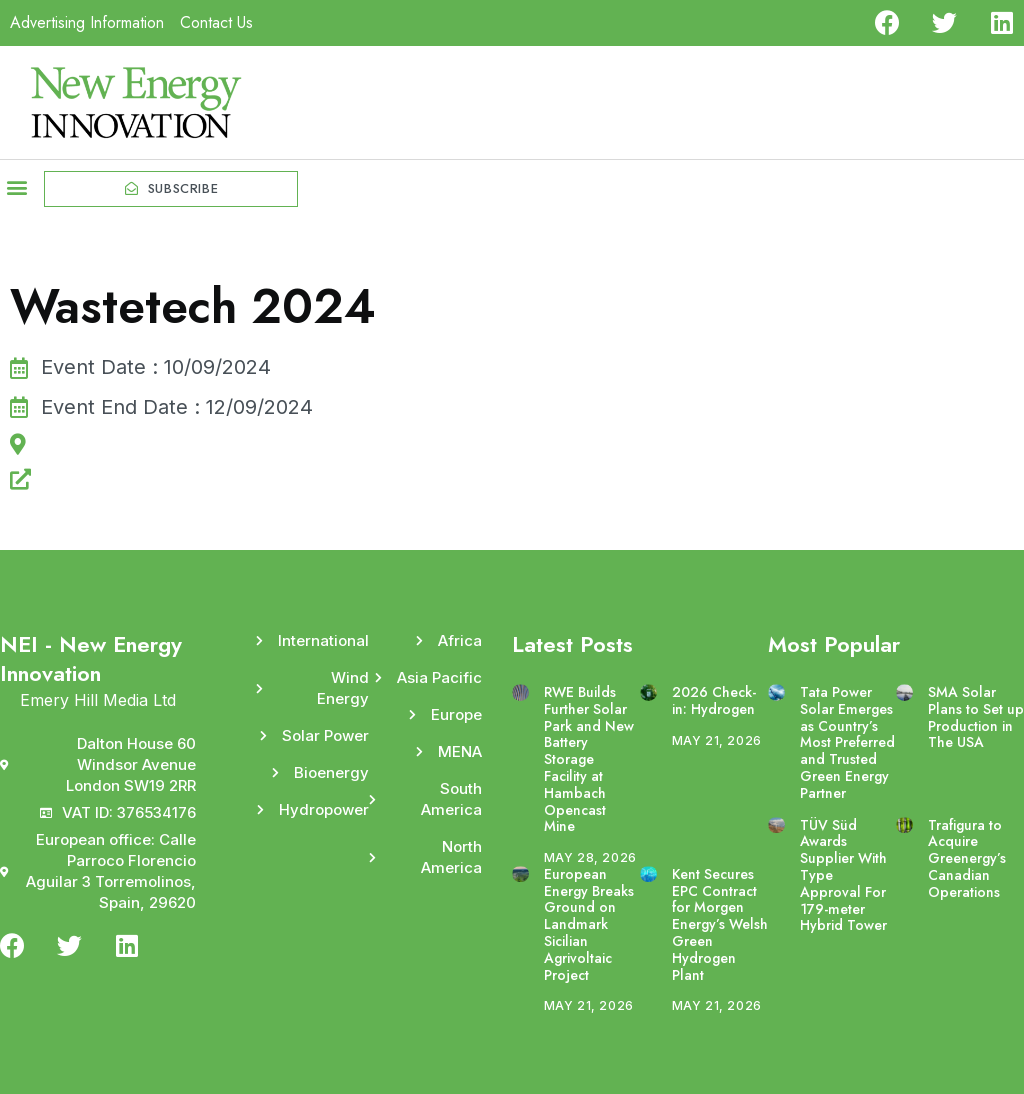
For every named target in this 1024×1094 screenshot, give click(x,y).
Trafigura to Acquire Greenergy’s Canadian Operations (967, 858)
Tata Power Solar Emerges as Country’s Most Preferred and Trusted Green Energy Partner (847, 742)
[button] (16, 186)
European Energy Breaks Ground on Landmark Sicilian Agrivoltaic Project (589, 924)
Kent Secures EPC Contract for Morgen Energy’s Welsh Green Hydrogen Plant (720, 924)
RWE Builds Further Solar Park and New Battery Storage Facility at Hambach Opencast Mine (589, 759)
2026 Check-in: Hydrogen (714, 700)
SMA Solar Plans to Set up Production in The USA (976, 717)
